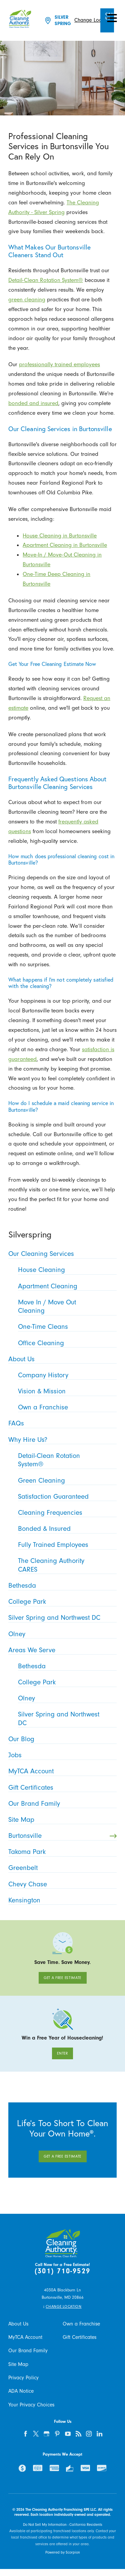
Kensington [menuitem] (60, 1900)
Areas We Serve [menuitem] (60, 1650)
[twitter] (36, 2434)
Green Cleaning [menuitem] (65, 1480)
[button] (112, 18)
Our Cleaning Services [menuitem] (60, 1254)
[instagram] (89, 2434)
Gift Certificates (79, 2337)
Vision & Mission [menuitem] (65, 1391)
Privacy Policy (23, 2378)
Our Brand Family (28, 2351)
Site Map (18, 2364)
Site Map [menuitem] (60, 1819)
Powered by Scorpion (62, 2552)
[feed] (78, 2434)
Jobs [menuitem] (60, 1755)
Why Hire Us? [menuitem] (60, 1439)
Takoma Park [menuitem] (60, 1852)
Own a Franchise (81, 2324)
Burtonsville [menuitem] (62, 1835)
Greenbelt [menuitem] (60, 1868)
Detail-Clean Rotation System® (45, 280)
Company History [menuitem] (65, 1375)
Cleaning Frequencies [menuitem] (65, 1512)
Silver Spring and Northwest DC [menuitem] (60, 1617)
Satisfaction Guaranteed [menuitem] (65, 1496)
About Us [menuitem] (60, 1359)
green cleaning (26, 299)
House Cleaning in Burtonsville (60, 535)
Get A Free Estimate (62, 1978)
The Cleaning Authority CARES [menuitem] (65, 1565)
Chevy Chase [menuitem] (60, 1884)
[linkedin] (99, 2434)
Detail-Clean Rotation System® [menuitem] (65, 1460)
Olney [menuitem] (60, 1634)
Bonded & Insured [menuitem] (65, 1528)
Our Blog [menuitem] (60, 1739)
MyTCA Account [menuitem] (60, 1771)
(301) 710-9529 (62, 2271)
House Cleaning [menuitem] (65, 1270)
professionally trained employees (59, 364)
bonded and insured (33, 403)
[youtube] (68, 2434)
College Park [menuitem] (60, 1601)
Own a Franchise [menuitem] (65, 1407)
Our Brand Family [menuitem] (60, 1803)
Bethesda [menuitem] (60, 1585)
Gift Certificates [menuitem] (60, 1787)
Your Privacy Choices (31, 2405)
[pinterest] (57, 2434)
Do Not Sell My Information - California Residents (62, 2524)
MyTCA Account (25, 2337)
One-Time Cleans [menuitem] (65, 1326)
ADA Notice (21, 2391)
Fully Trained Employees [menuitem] (65, 1545)
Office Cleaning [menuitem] (65, 1343)
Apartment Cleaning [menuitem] (65, 1286)
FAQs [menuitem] (60, 1423)
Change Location (93, 20)
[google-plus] (47, 2434)
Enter (62, 2053)
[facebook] (25, 2434)
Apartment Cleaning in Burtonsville (65, 544)
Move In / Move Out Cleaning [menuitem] (65, 1306)
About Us (18, 2324)
